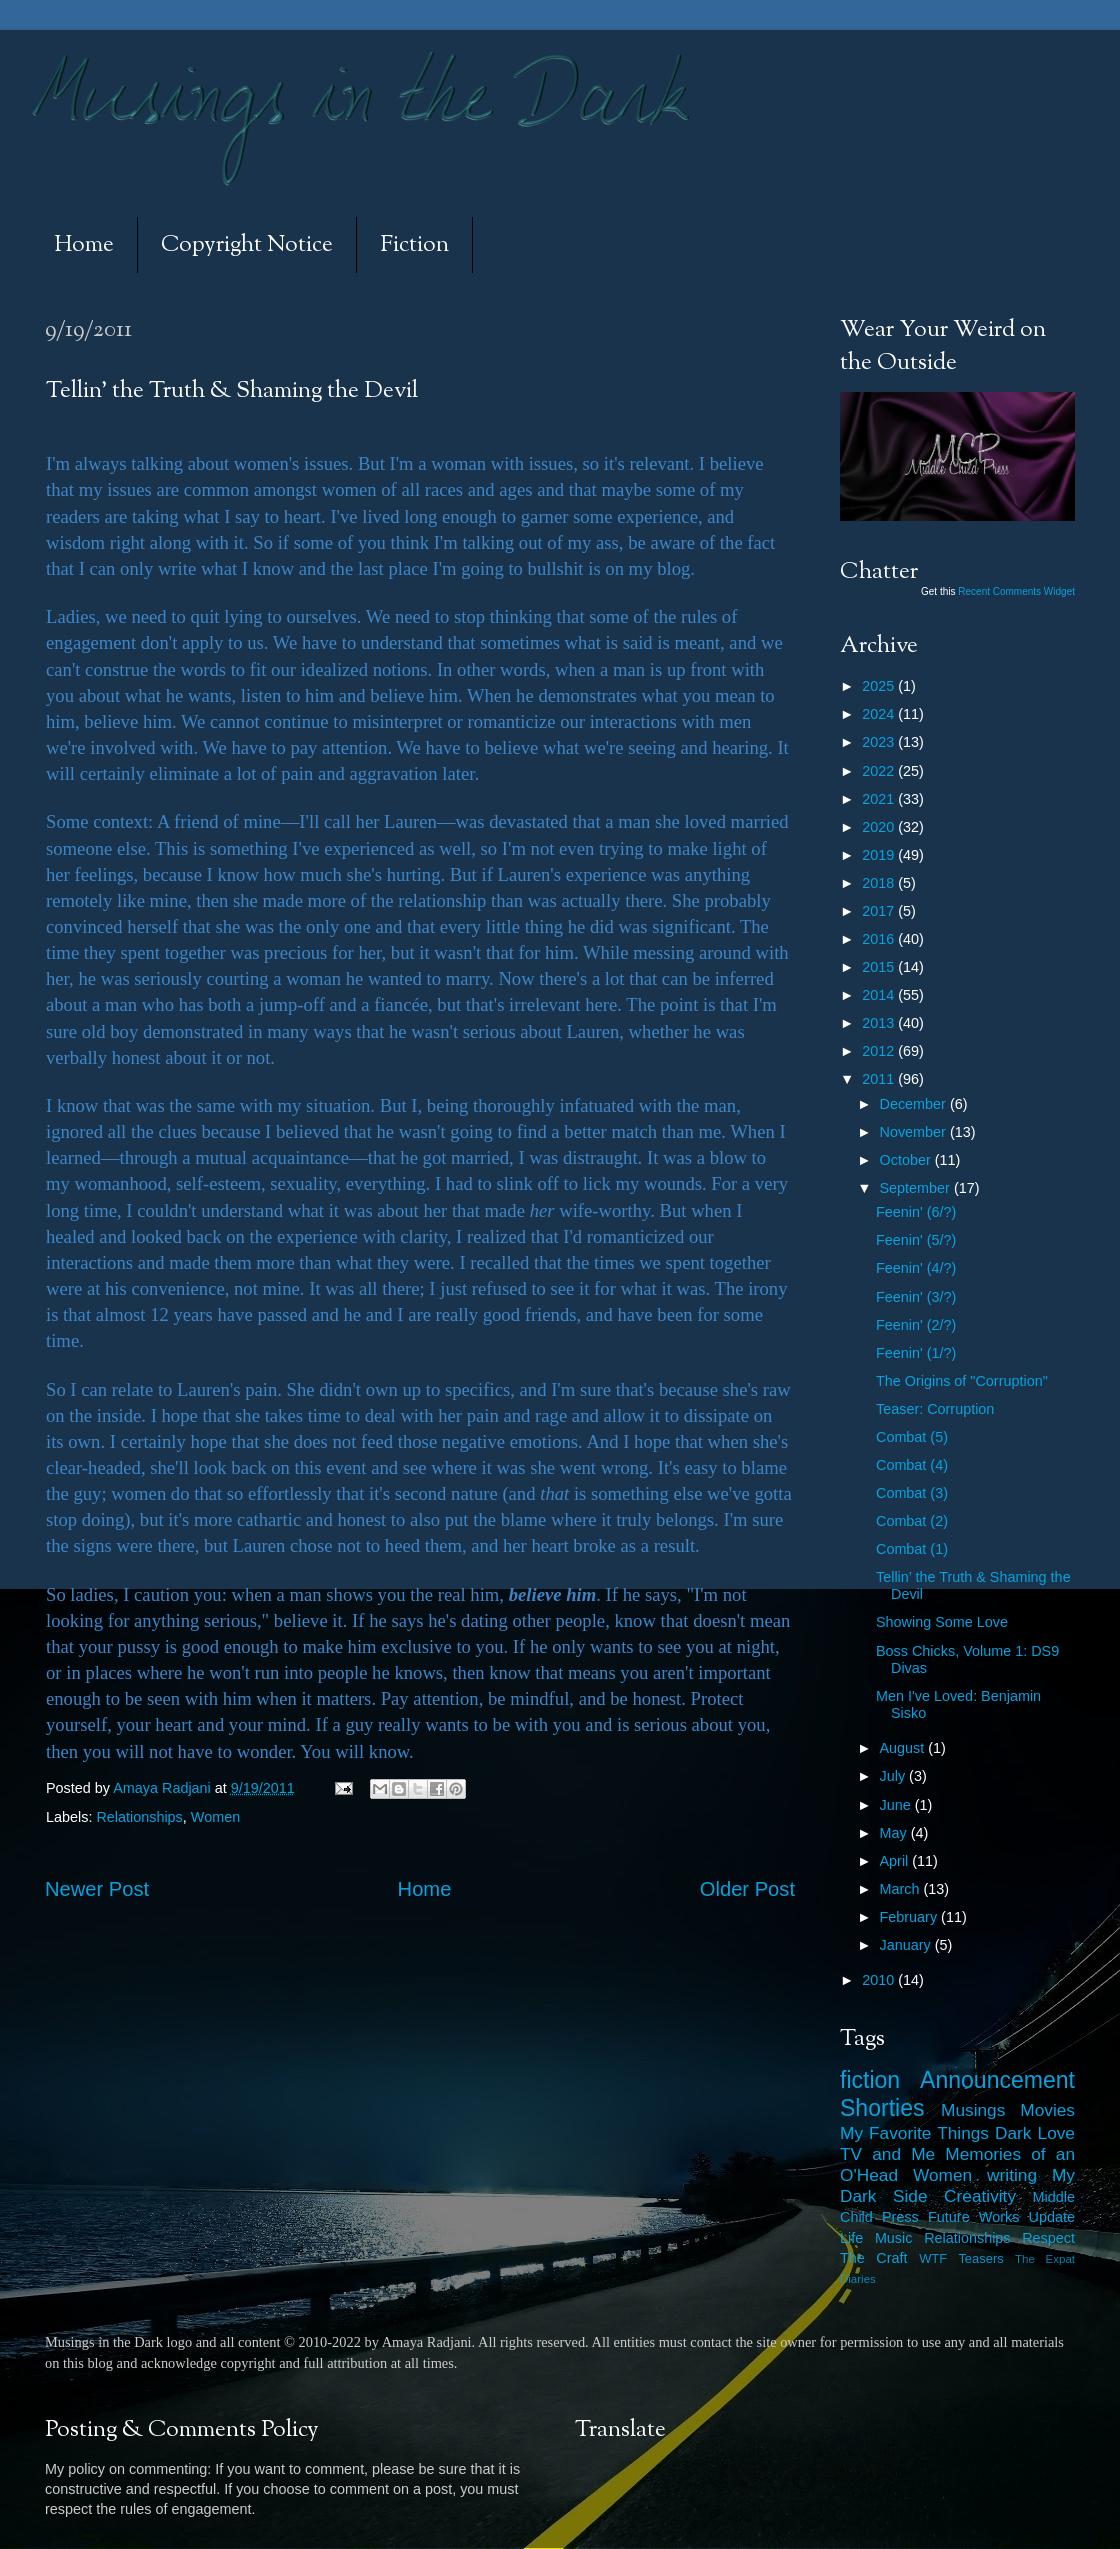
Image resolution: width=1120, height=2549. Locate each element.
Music (894, 2238)
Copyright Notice (247, 245)
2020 (880, 827)
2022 (880, 771)
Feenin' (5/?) (916, 1240)
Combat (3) (912, 1493)
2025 (880, 686)
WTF (933, 2258)
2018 (880, 883)
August (904, 1748)
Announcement (997, 2080)
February (911, 1917)
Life (851, 2238)
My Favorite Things (914, 2133)
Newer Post (97, 1889)
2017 (880, 911)
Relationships (139, 1817)
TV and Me (887, 2154)
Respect (1048, 2238)
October (907, 1160)
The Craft (874, 2258)
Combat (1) (912, 1549)
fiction (870, 2080)
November (915, 1132)
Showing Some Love (942, 1622)
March (902, 1889)
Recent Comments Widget (1016, 591)
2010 (880, 1980)
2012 (880, 1051)
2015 (880, 967)
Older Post (747, 1889)
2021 (880, 799)
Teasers (980, 2258)
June (897, 1805)
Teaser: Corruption (935, 1409)
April (896, 1861)
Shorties (882, 2108)
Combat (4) (912, 1465)
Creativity (980, 2196)
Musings (973, 2110)
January (907, 1945)
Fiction (414, 245)
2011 (880, 1079)
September (917, 1188)
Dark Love (1035, 2133)
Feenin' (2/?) (916, 1325)
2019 (880, 855)
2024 (880, 714)
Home (84, 245)
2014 (880, 995)
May (895, 1833)
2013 (880, 1023)
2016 (880, 939)
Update (1052, 2217)
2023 (880, 742)
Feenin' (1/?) (916, 1353)
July (895, 1776)
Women (215, 1817)
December (915, 1104)
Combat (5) (912, 1437)
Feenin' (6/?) (916, 1212)
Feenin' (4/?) (916, 1268)
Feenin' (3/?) (916, 1297)
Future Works (973, 2217)
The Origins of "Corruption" (962, 1381)
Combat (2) (912, 1521)
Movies (1047, 2110)
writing (1012, 2175)
